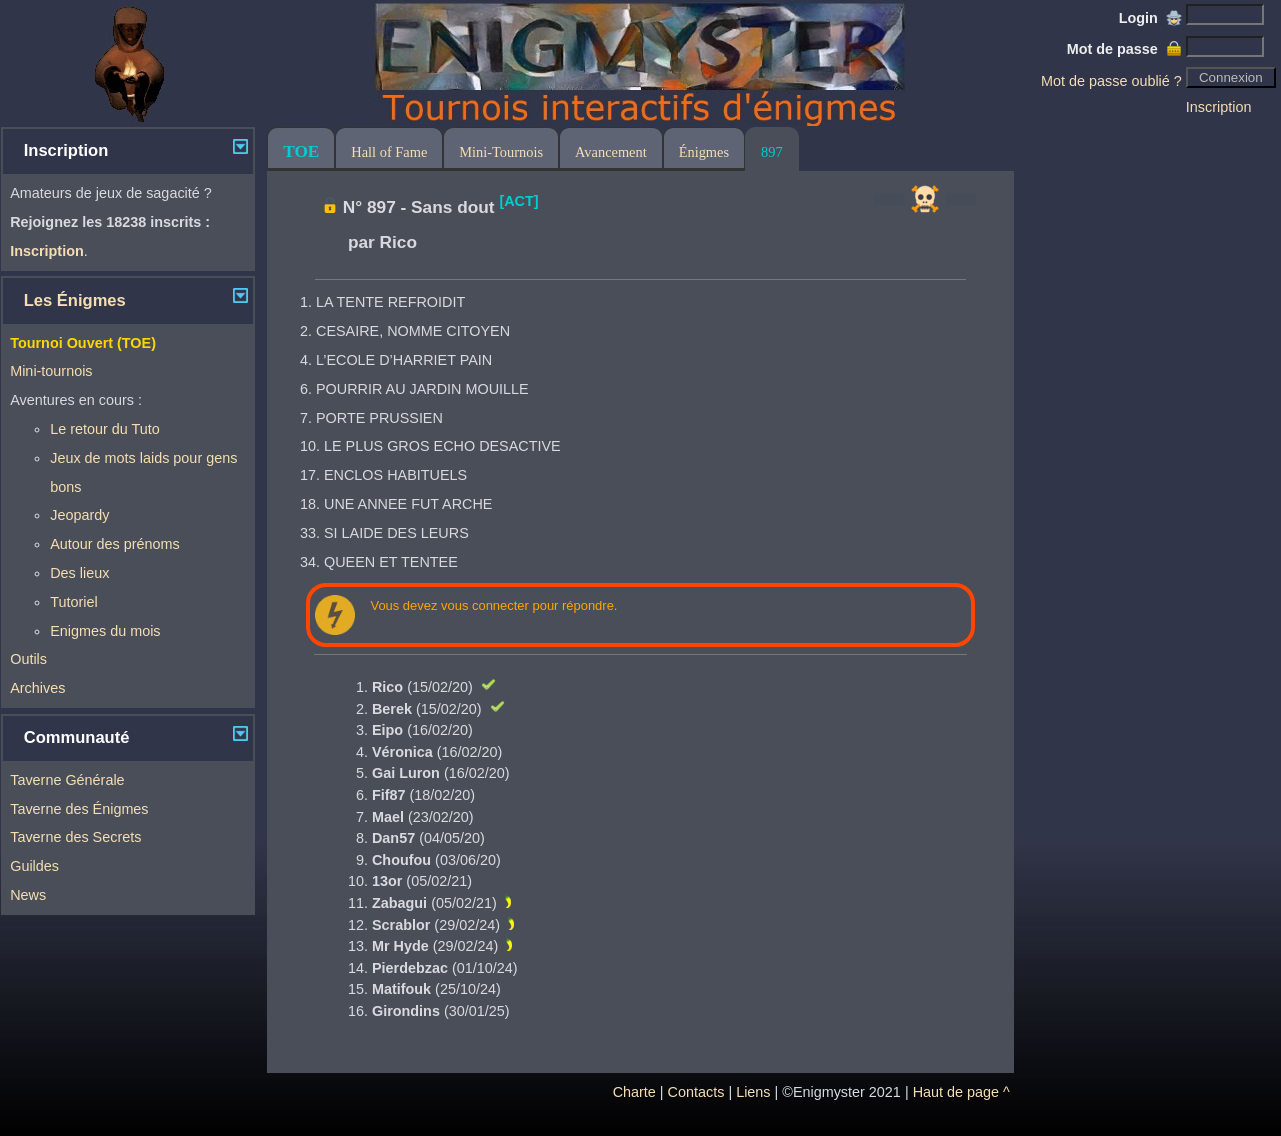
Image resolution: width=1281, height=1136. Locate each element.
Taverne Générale (67, 780)
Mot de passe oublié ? (1111, 81)
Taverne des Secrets (75, 837)
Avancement (611, 152)
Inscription (1219, 107)
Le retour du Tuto (105, 429)
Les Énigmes (75, 300)
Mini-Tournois (501, 152)
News (28, 895)
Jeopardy (79, 515)
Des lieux (79, 573)
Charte (634, 1092)
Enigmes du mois (105, 631)
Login (1150, 18)
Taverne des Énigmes (79, 809)
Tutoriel (73, 602)
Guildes (34, 866)
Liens (753, 1092)
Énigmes (704, 152)
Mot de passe (1124, 49)
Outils (28, 659)
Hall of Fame (389, 152)
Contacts (696, 1092)
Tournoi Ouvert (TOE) (83, 343)
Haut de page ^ (961, 1092)
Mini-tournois (51, 371)
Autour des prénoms (115, 544)
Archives (37, 688)
